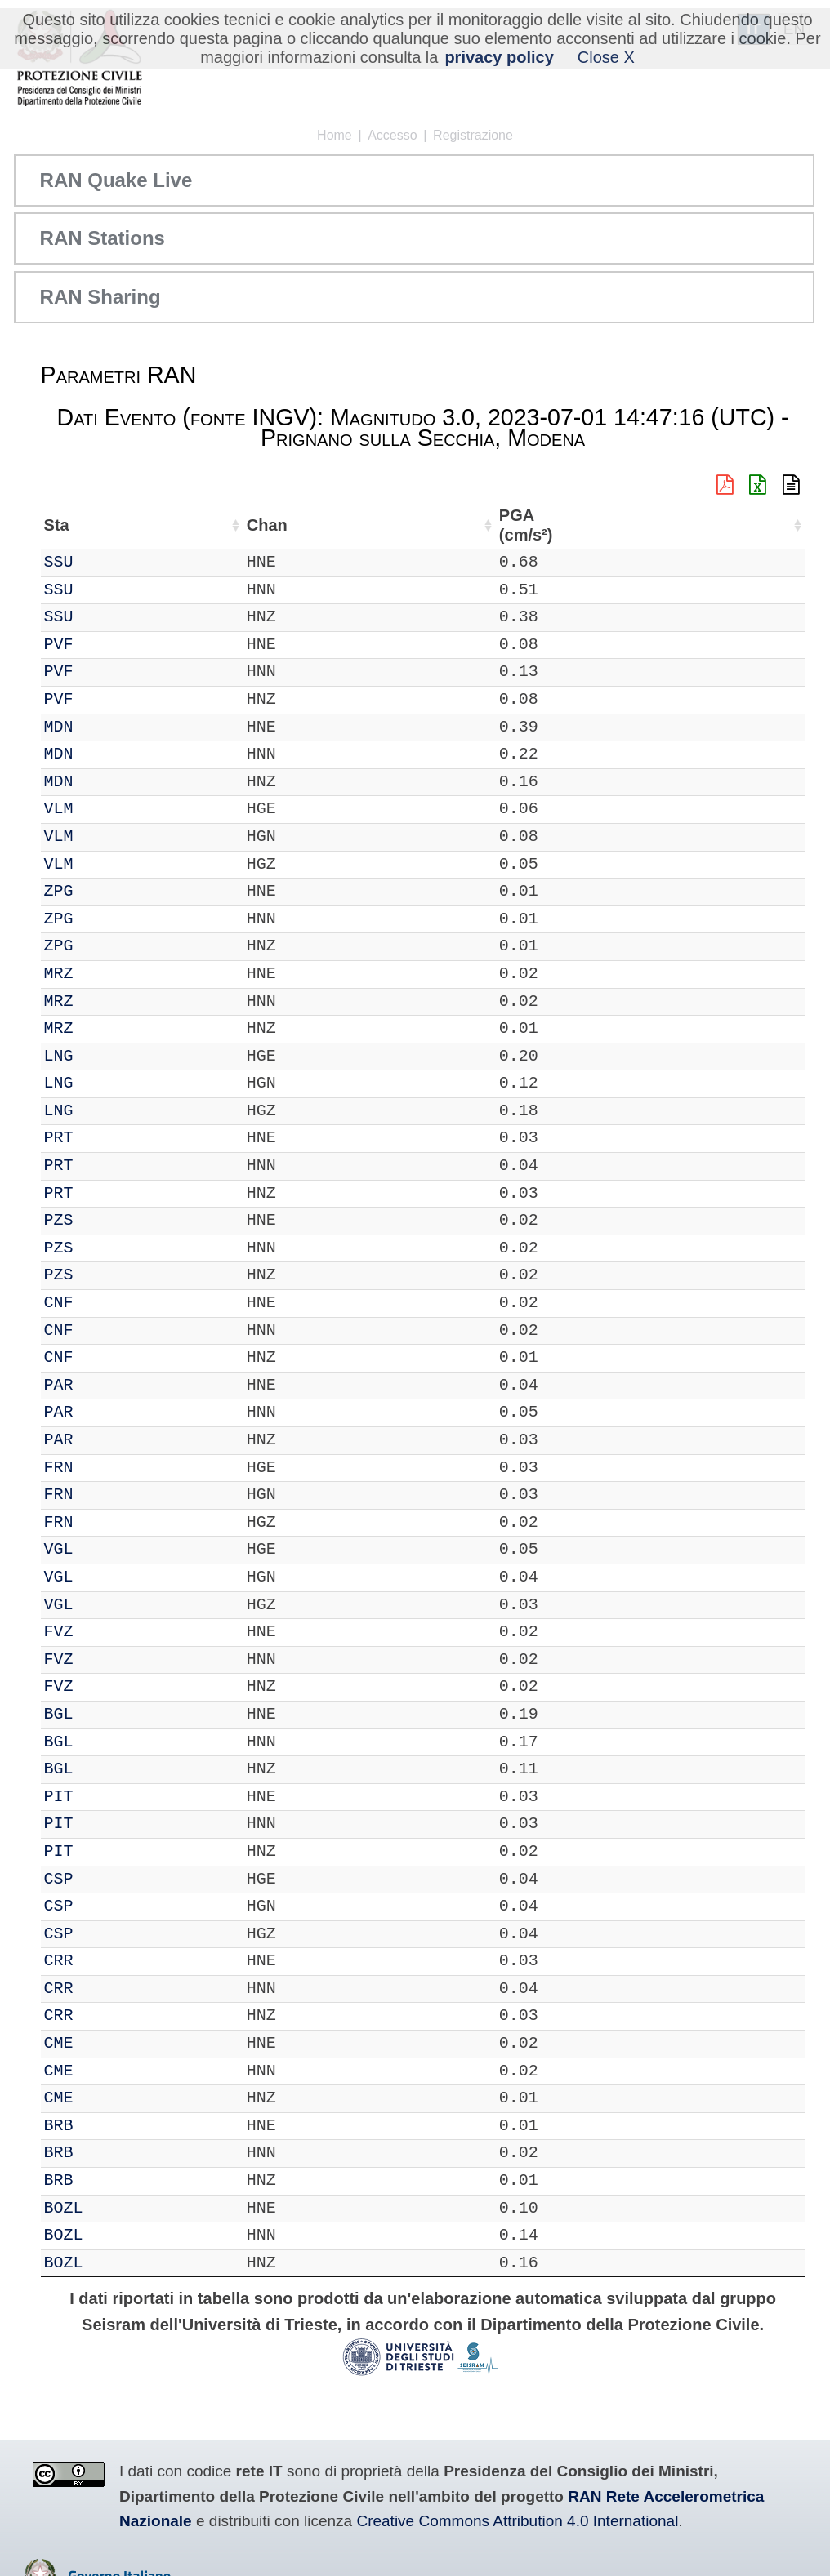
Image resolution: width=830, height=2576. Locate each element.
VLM (104, 809)
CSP (104, 1879)
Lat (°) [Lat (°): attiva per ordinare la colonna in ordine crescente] (273, 525)
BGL (104, 1714)
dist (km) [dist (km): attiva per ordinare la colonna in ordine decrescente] (695, 525)
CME (104, 2043)
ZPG (104, 891)
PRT (104, 1138)
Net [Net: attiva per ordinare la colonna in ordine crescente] (57, 525)
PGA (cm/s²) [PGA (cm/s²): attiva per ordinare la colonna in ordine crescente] (760, 525)
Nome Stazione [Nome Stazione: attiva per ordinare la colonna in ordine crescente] (469, 525)
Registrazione (473, 135)
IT (54, 562)
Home (334, 135)
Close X (606, 57)
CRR (104, 1961)
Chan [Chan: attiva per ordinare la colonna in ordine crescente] (159, 525)
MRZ (104, 974)
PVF (104, 645)
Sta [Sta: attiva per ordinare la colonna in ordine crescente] (102, 525)
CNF (104, 1303)
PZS (104, 1220)
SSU (104, 562)
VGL (104, 1549)
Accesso (392, 135)
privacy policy (498, 57)
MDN (104, 727)
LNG (104, 1056)
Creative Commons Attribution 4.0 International (517, 2520)
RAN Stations (102, 238)
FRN (104, 1468)
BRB (104, 2126)
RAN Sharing (100, 297)
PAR (104, 1385)
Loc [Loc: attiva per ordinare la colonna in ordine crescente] (215, 525)
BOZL (109, 2208)
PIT (104, 1797)
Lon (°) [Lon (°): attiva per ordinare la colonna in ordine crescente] (356, 525)
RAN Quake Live (116, 180)
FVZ (104, 1632)
